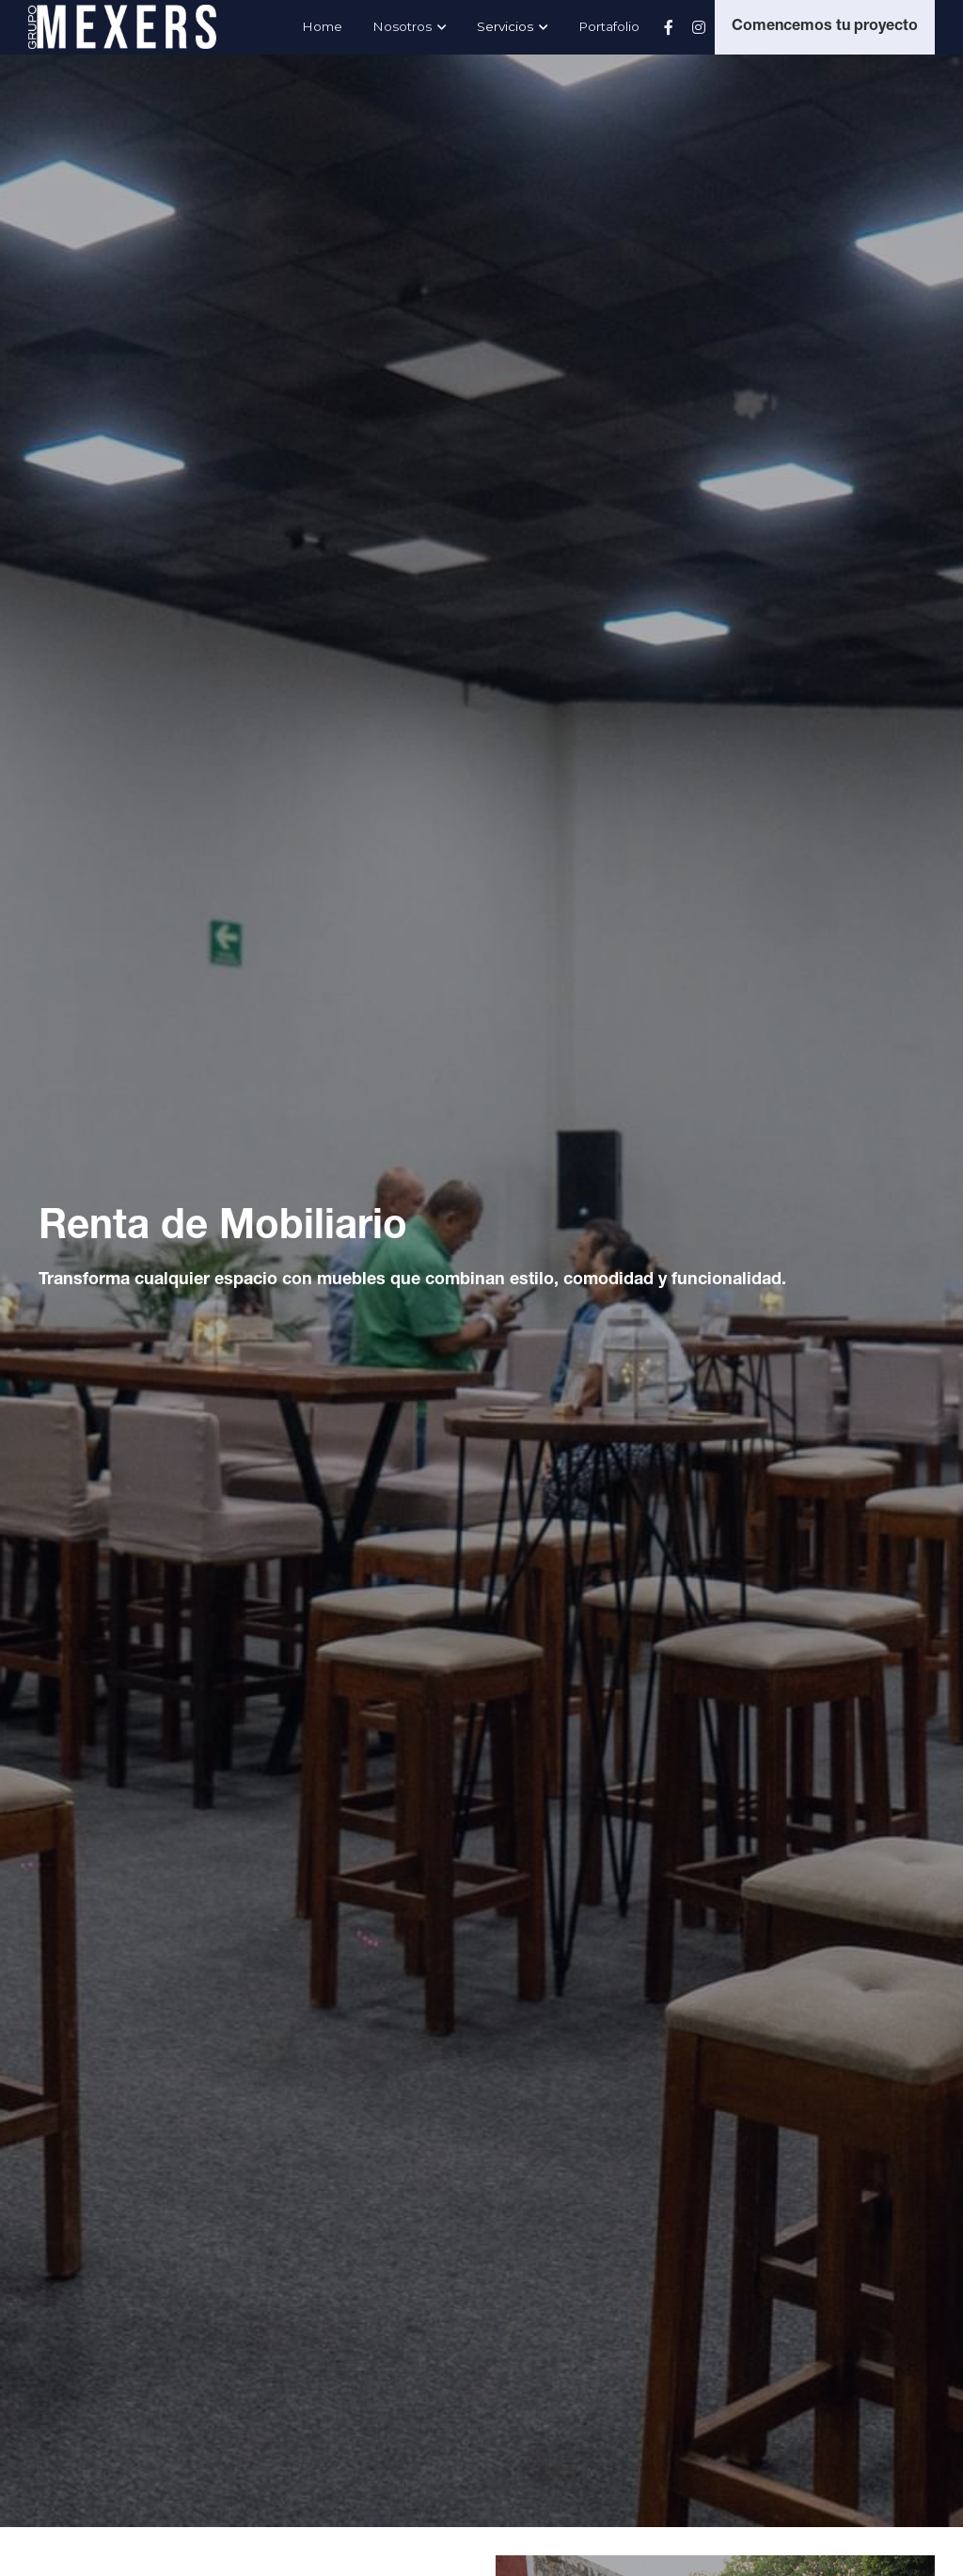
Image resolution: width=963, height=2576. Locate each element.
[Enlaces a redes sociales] (668, 27)
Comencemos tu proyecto (825, 27)
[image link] (122, 25)
